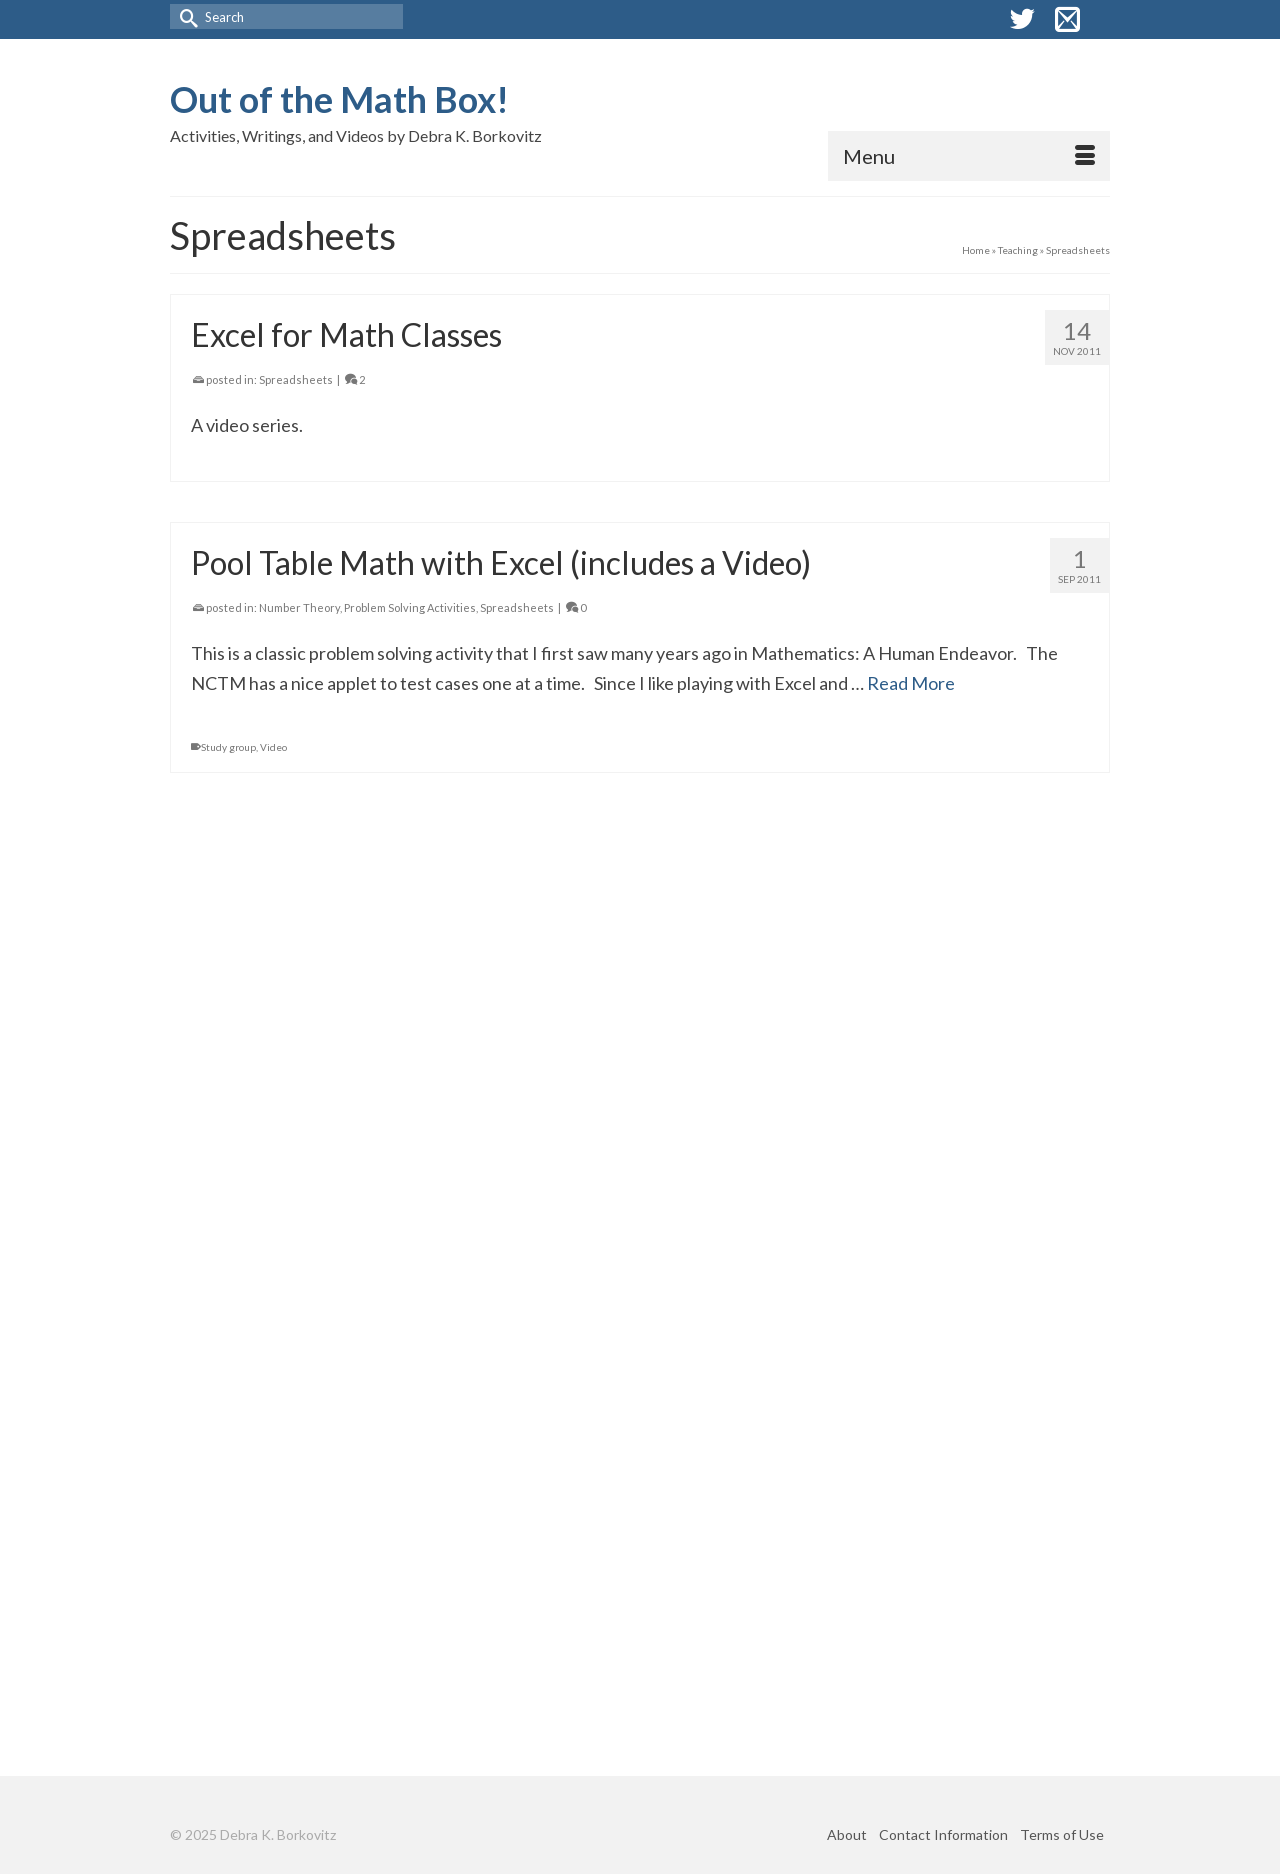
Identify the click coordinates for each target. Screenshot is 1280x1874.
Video (273, 747)
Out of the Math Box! (339, 99)
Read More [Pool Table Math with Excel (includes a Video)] (911, 683)
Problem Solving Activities (410, 607)
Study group (228, 747)
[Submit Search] (185, 16)
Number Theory (299, 607)
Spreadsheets (296, 379)
